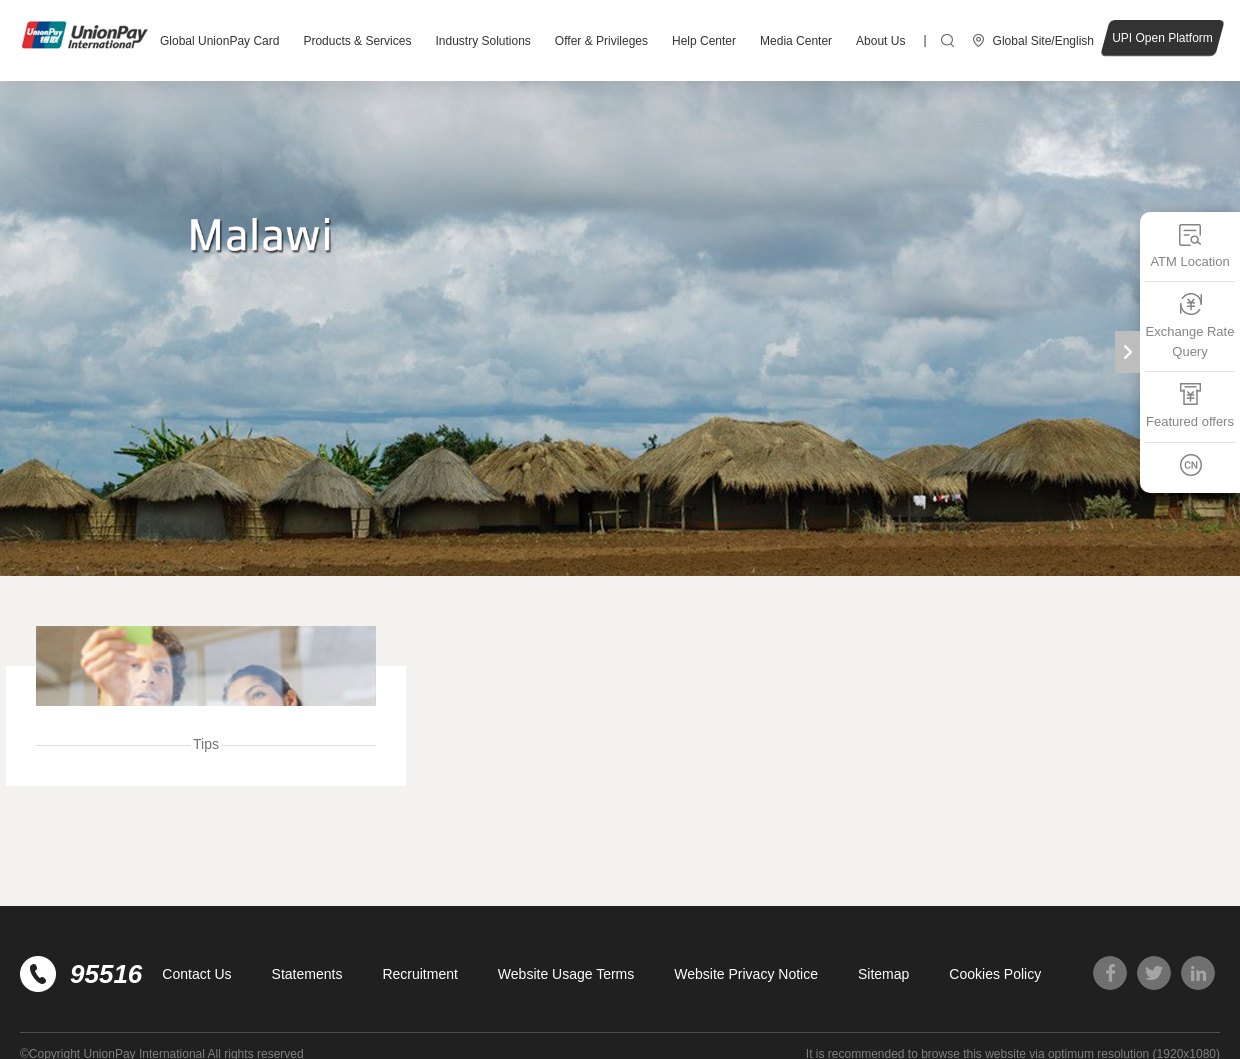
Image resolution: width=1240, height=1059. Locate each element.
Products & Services (357, 41)
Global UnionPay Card (219, 41)
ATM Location (1189, 245)
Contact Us (196, 974)
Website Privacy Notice (746, 974)
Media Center (796, 41)
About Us (880, 41)
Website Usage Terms (566, 974)
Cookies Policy (995, 974)
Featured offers (1190, 405)
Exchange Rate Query (1190, 325)
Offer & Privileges (601, 41)
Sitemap (883, 974)
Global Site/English (1043, 41)
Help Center (704, 41)
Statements (307, 974)
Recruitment (419, 974)
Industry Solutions (482, 41)
